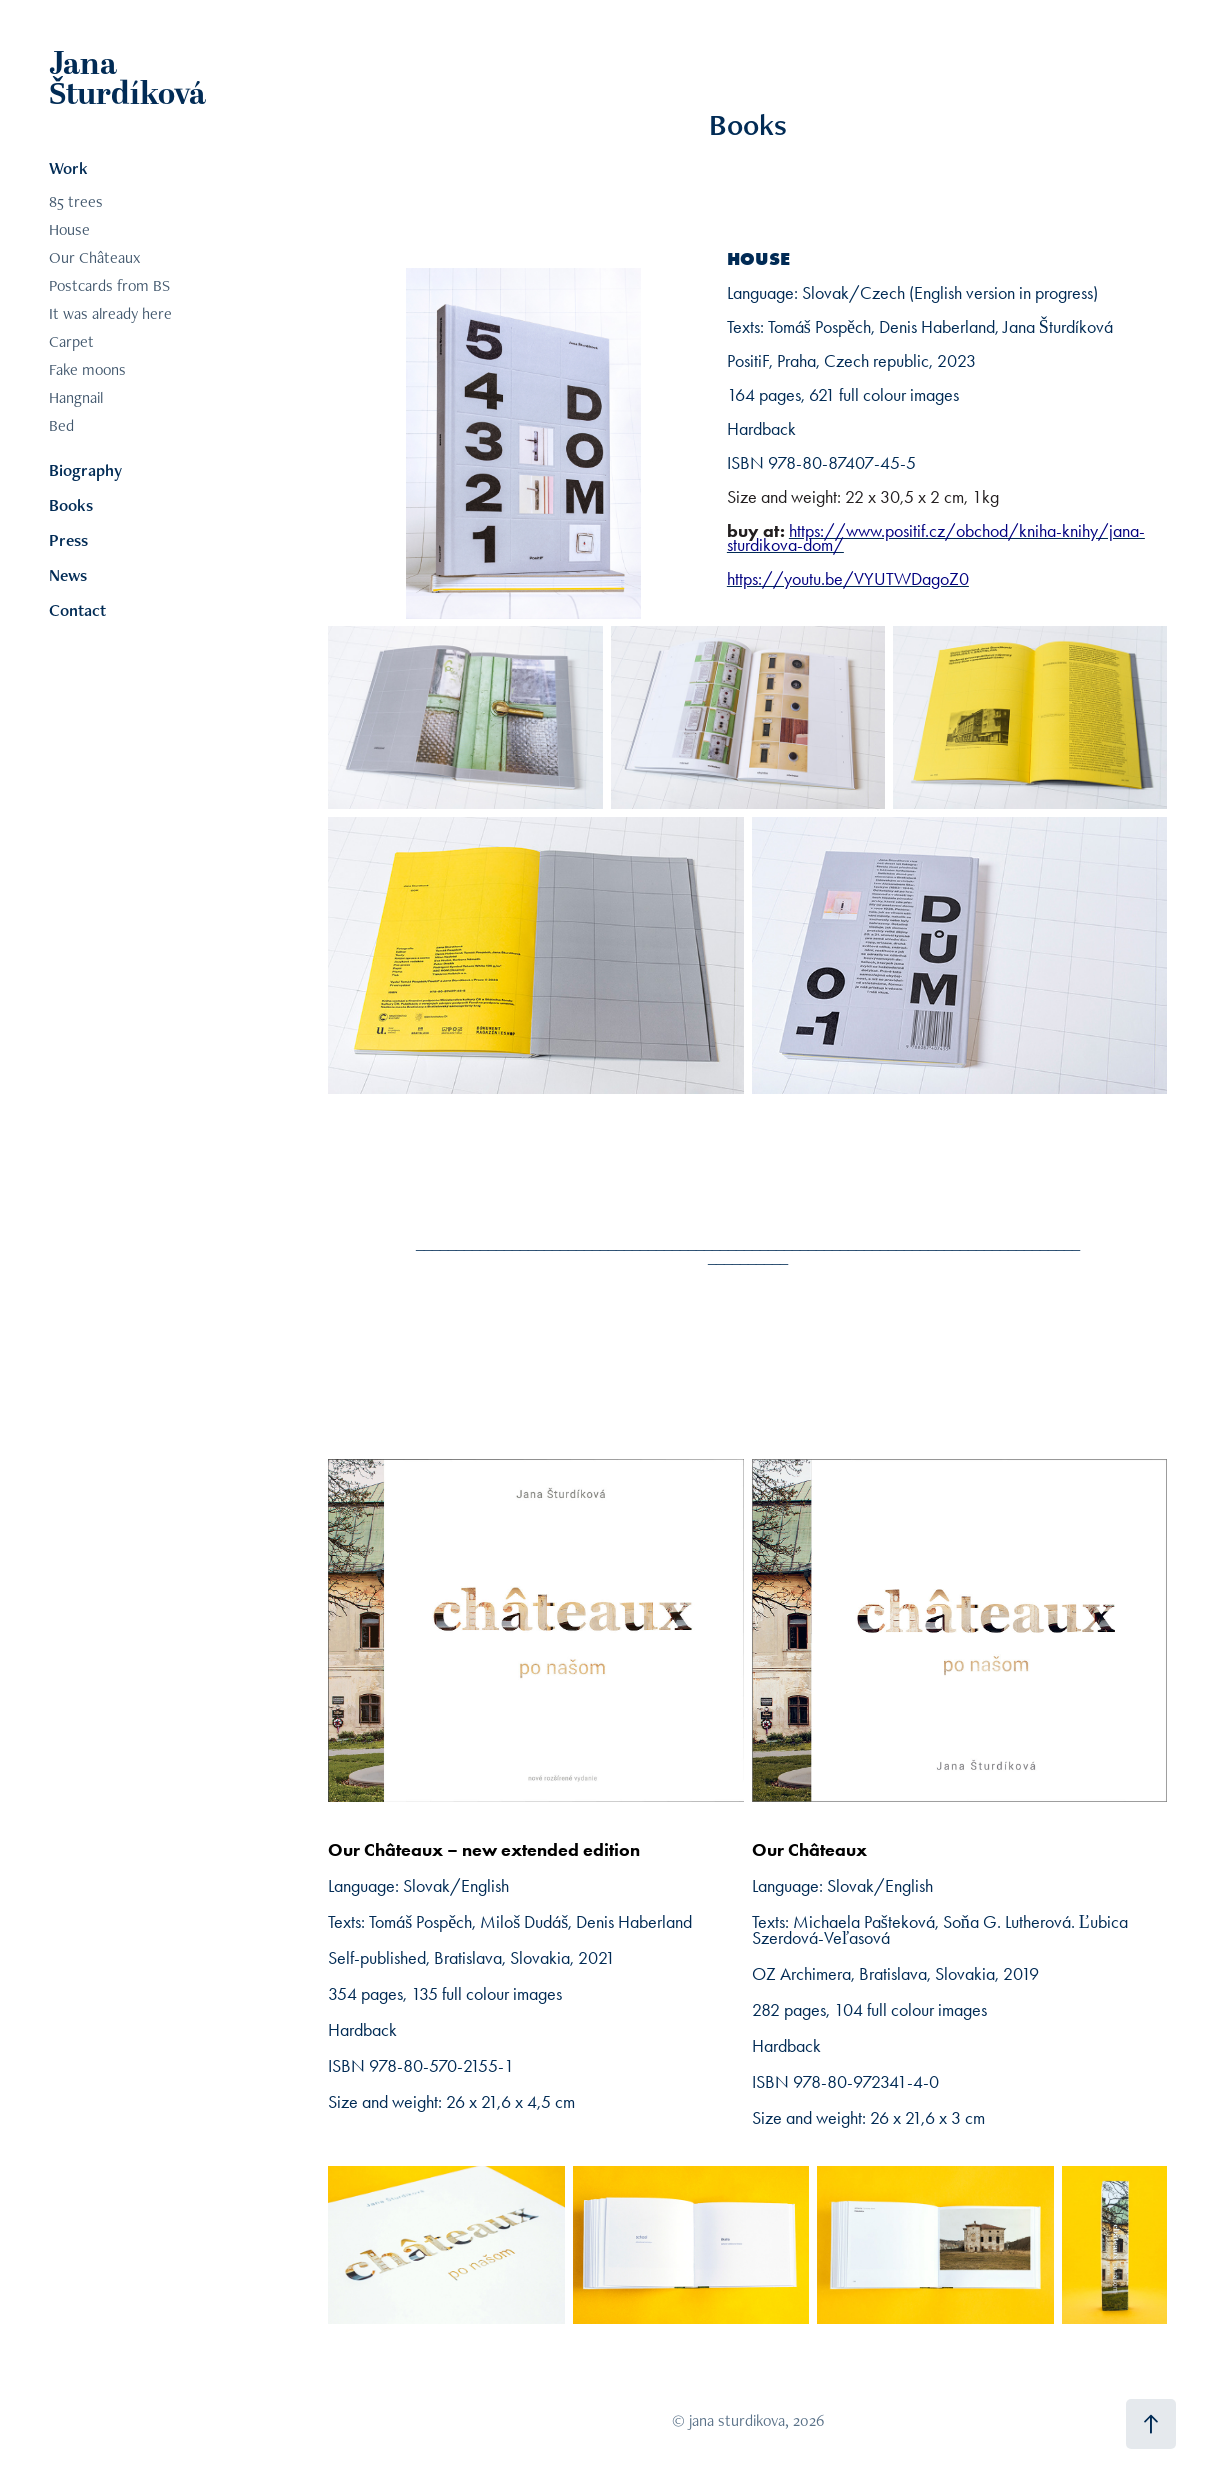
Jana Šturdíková (128, 80)
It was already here (110, 313)
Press (68, 540)
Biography (85, 470)
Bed (61, 425)
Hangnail (76, 397)
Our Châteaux (94, 257)
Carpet (71, 341)
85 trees (76, 201)
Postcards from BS (109, 285)
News (68, 575)
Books (71, 505)
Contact (77, 610)
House (69, 229)
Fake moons (87, 369)
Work (68, 168)
